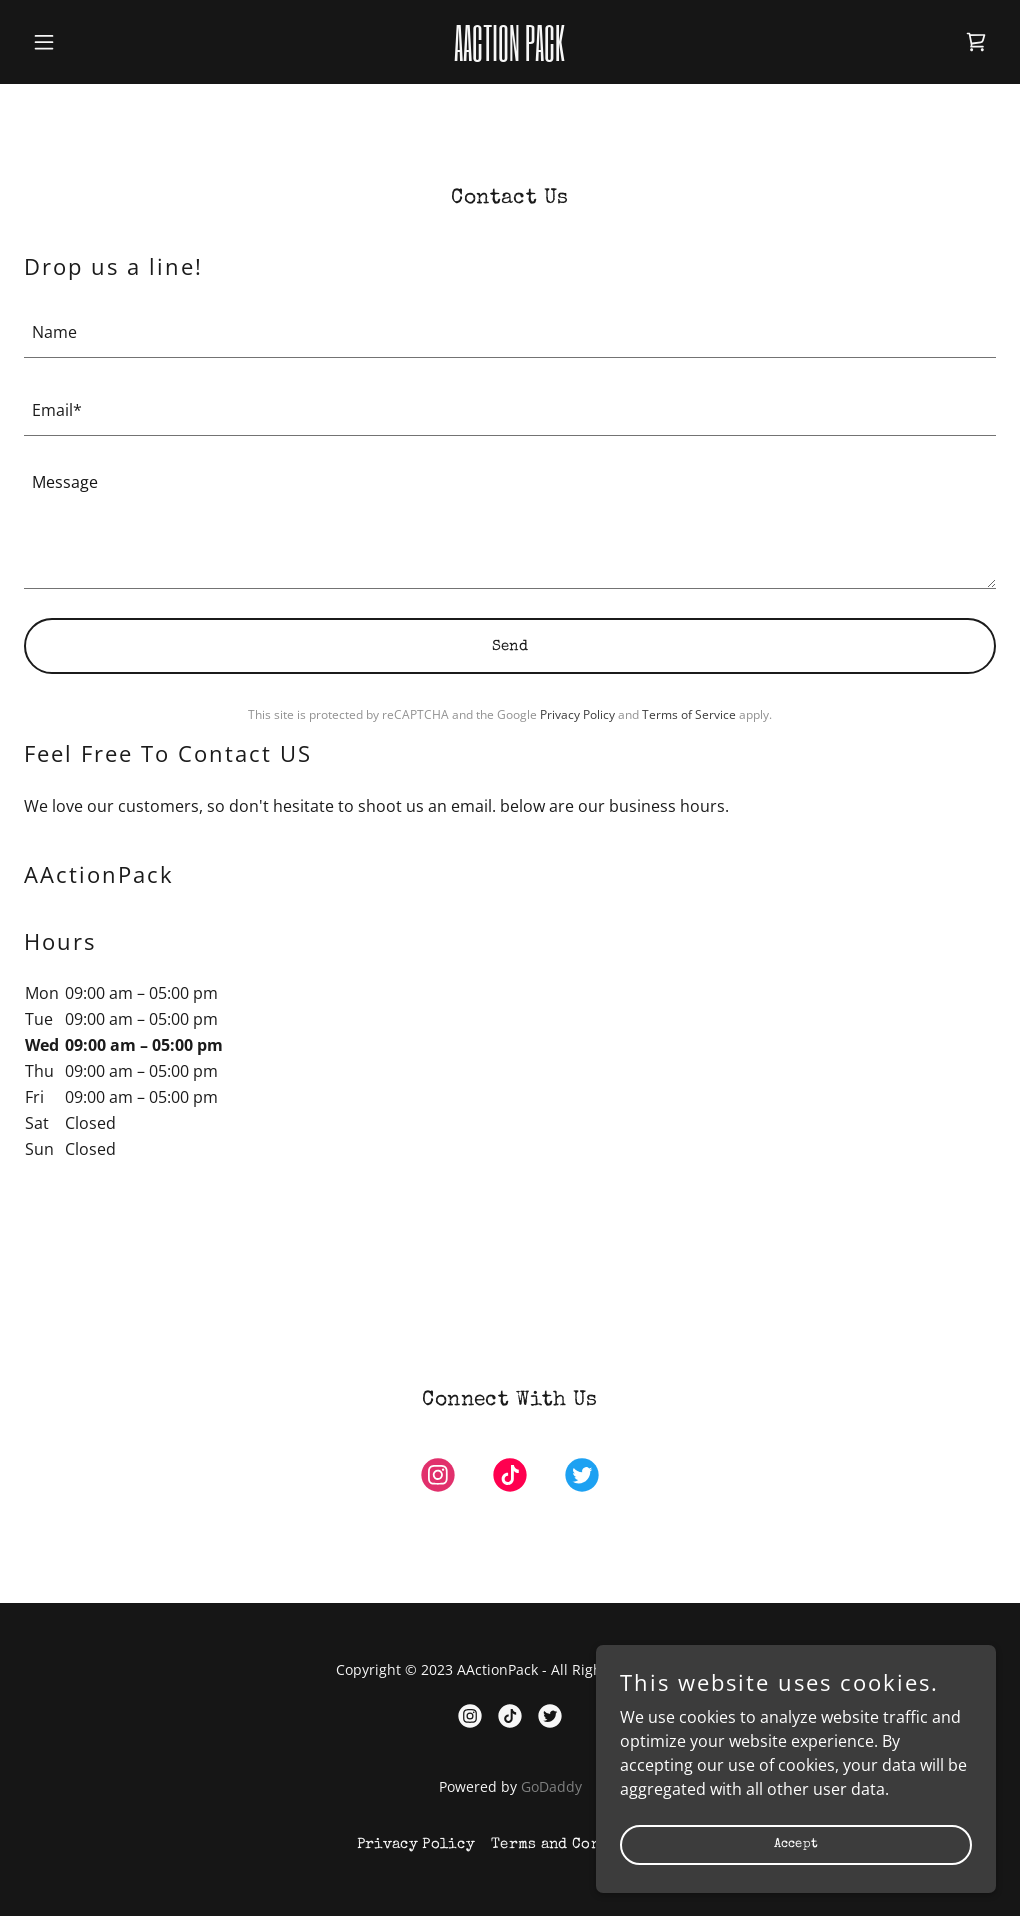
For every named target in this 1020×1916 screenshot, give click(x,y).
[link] (509, 55)
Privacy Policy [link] (577, 714)
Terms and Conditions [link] (577, 1844)
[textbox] (510, 331)
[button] (97, 42)
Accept (796, 1844)
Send (510, 646)
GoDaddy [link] (551, 1786)
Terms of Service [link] (689, 714)
